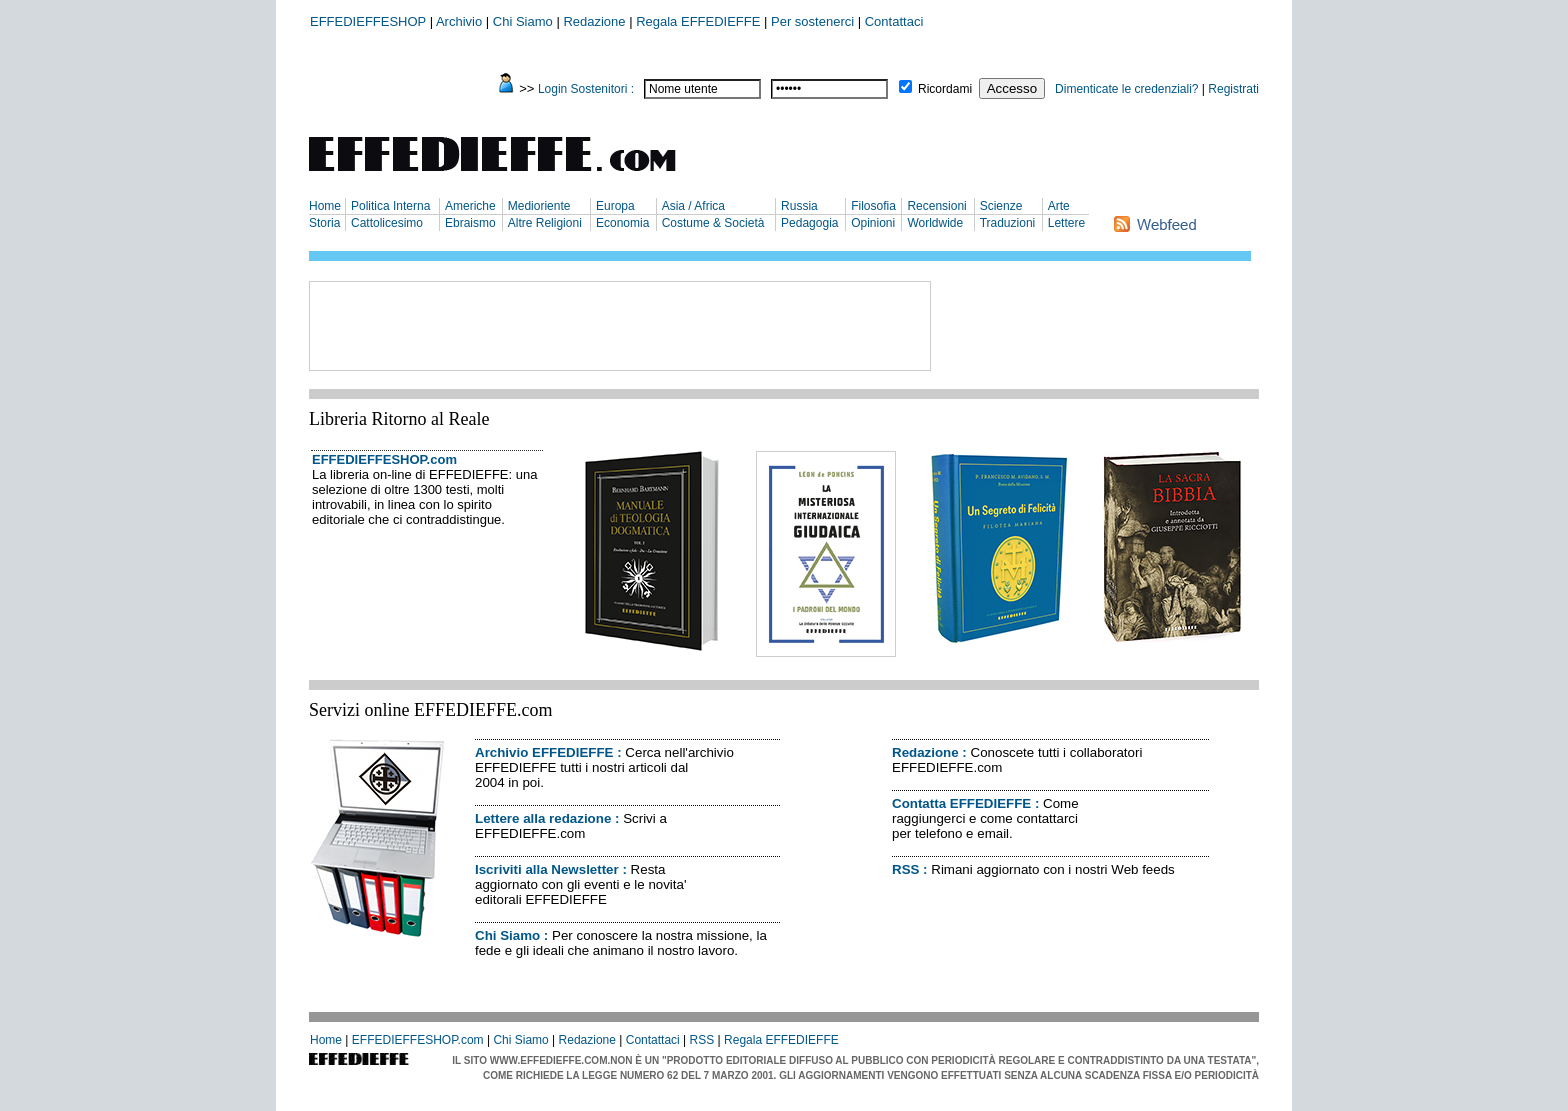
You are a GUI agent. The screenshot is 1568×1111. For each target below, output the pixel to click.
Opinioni (873, 223)
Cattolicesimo (387, 223)
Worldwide (935, 223)
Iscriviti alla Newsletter (547, 869)
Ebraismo (470, 223)
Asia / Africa (693, 206)
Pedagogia (809, 223)
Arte (1059, 206)
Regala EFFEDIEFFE (698, 21)
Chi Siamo (523, 21)
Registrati (1233, 89)
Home (325, 206)
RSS (905, 869)
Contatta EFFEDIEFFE (961, 803)
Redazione (594, 21)
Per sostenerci (812, 21)
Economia (622, 223)
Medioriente (539, 206)
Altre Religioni (545, 223)
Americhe (470, 206)
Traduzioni (1008, 223)
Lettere (1066, 223)
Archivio (459, 21)
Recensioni (936, 206)
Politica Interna (390, 206)
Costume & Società (713, 223)
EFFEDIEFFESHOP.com (384, 459)
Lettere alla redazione (543, 818)
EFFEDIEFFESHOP (368, 21)
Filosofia (873, 206)
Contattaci (894, 21)
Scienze (1001, 206)
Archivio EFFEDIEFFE (544, 752)
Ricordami (945, 89)
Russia (799, 206)
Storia (324, 223)
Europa (615, 206)
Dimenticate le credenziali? (1126, 89)
